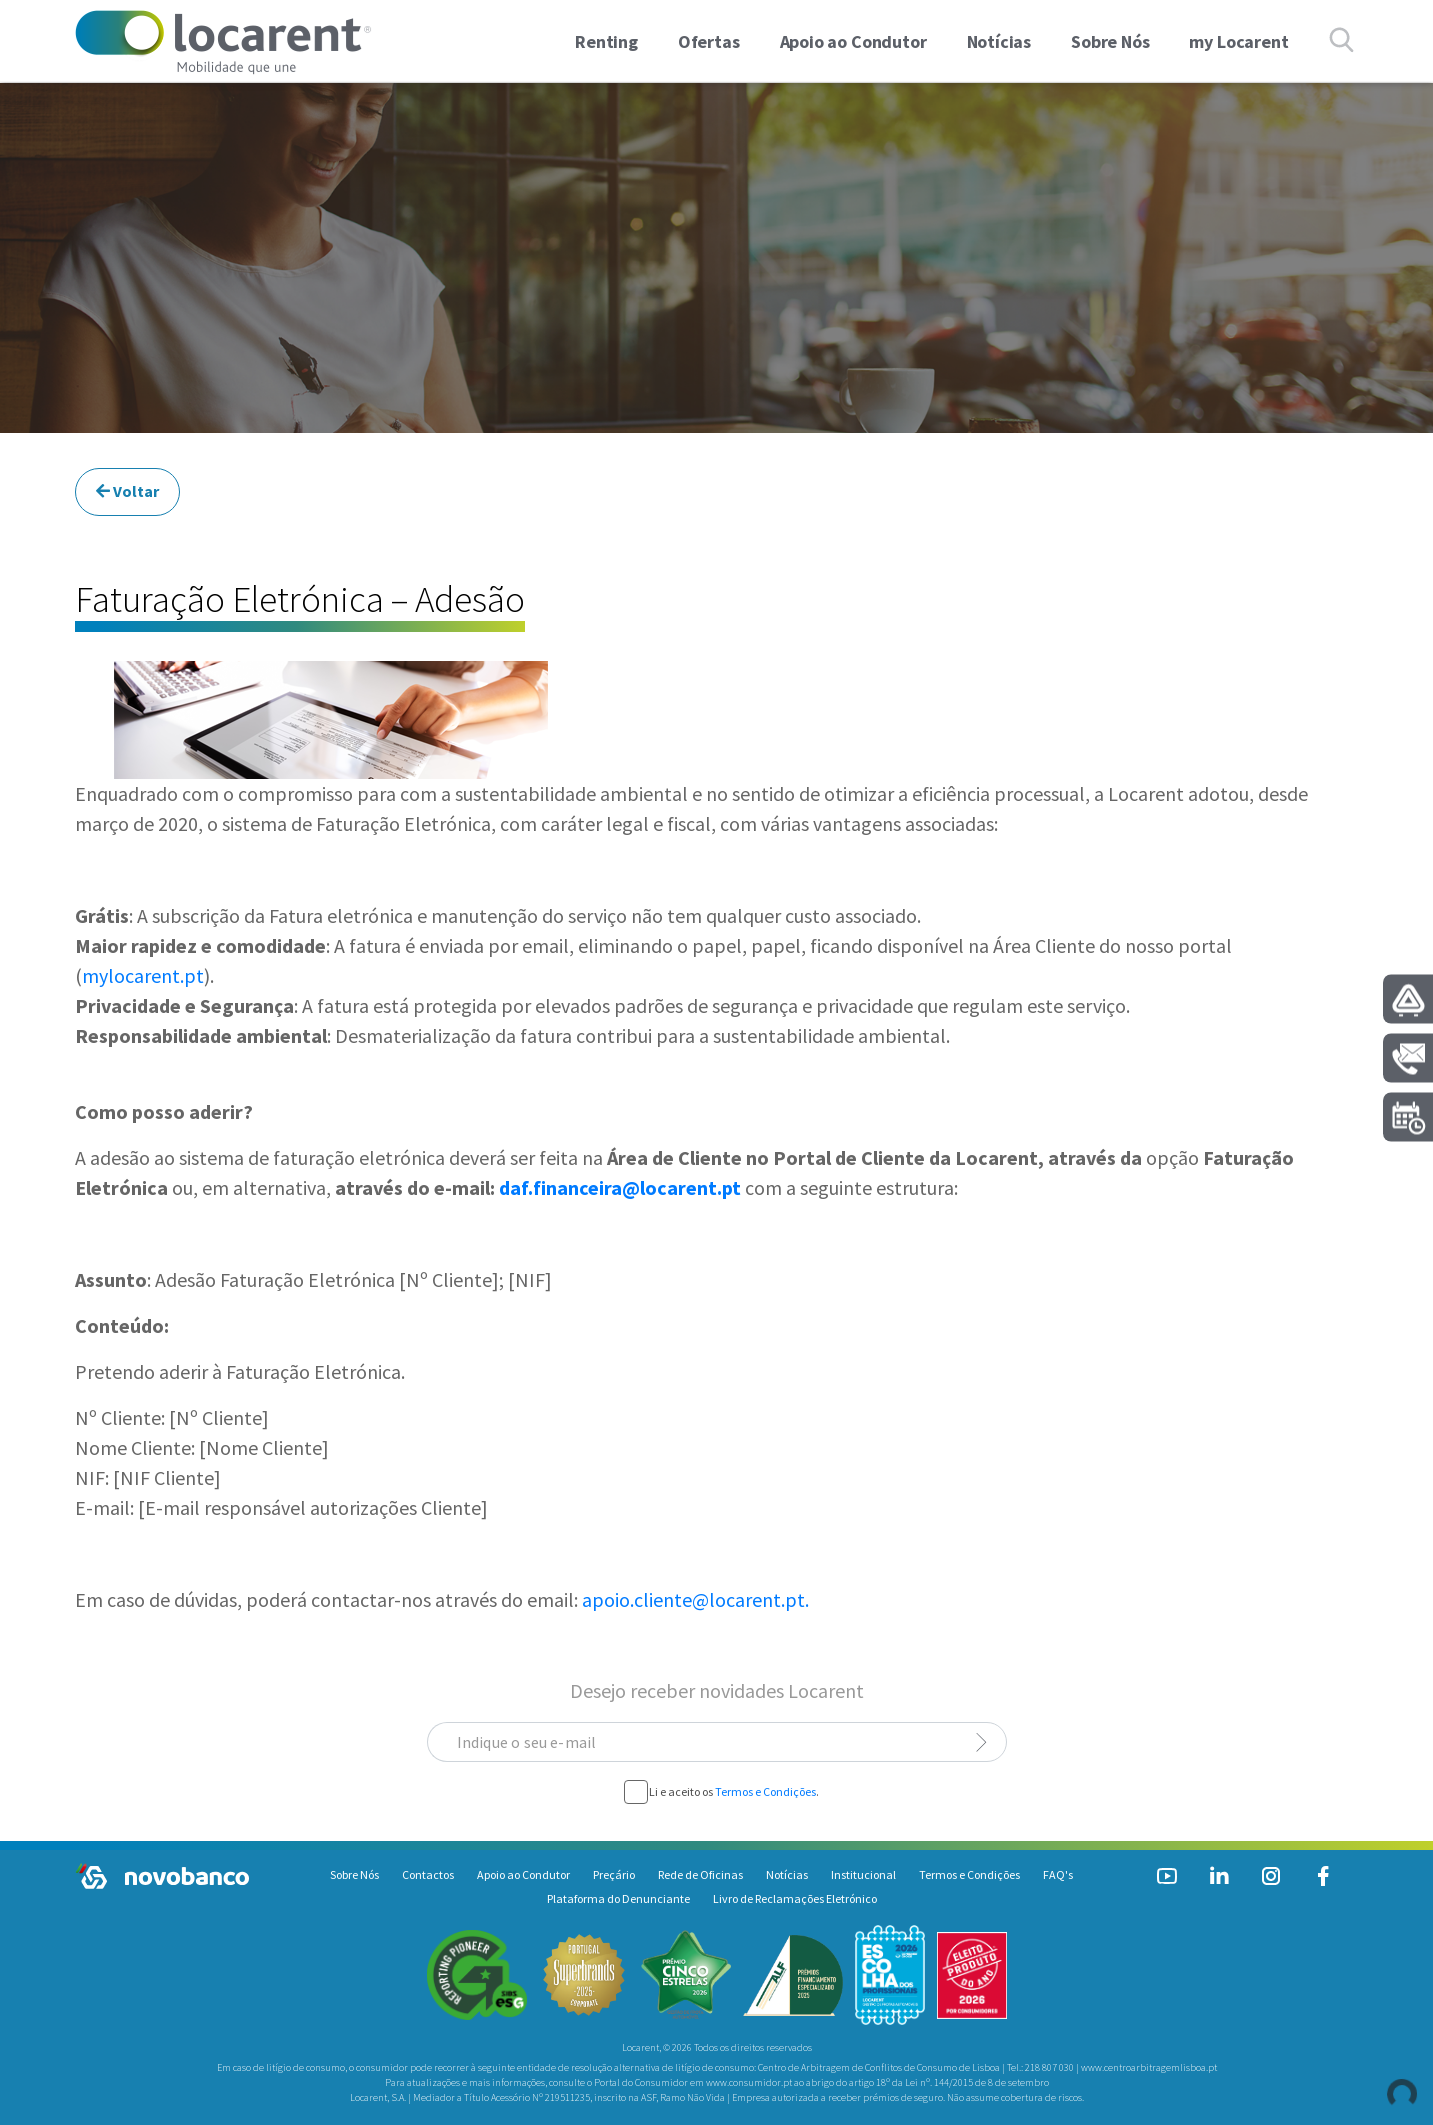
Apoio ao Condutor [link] (853, 41)
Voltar (127, 491)
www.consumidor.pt (749, 2082)
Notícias (787, 1874)
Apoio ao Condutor (523, 1874)
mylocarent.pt (143, 975)
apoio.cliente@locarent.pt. (695, 1599)
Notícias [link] (999, 41)
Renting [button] (606, 41)
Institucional (863, 1874)
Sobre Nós (354, 1874)
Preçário (614, 1874)
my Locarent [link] (1238, 41)
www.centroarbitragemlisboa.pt (1149, 2067)
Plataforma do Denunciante (618, 1898)
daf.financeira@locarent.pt (620, 1187)
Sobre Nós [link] (1110, 41)
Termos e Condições (765, 1791)
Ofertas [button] (709, 41)
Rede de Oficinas (700, 1874)
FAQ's (1058, 1874)
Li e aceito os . (734, 1792)
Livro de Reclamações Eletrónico (795, 1898)
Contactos (428, 1874)
